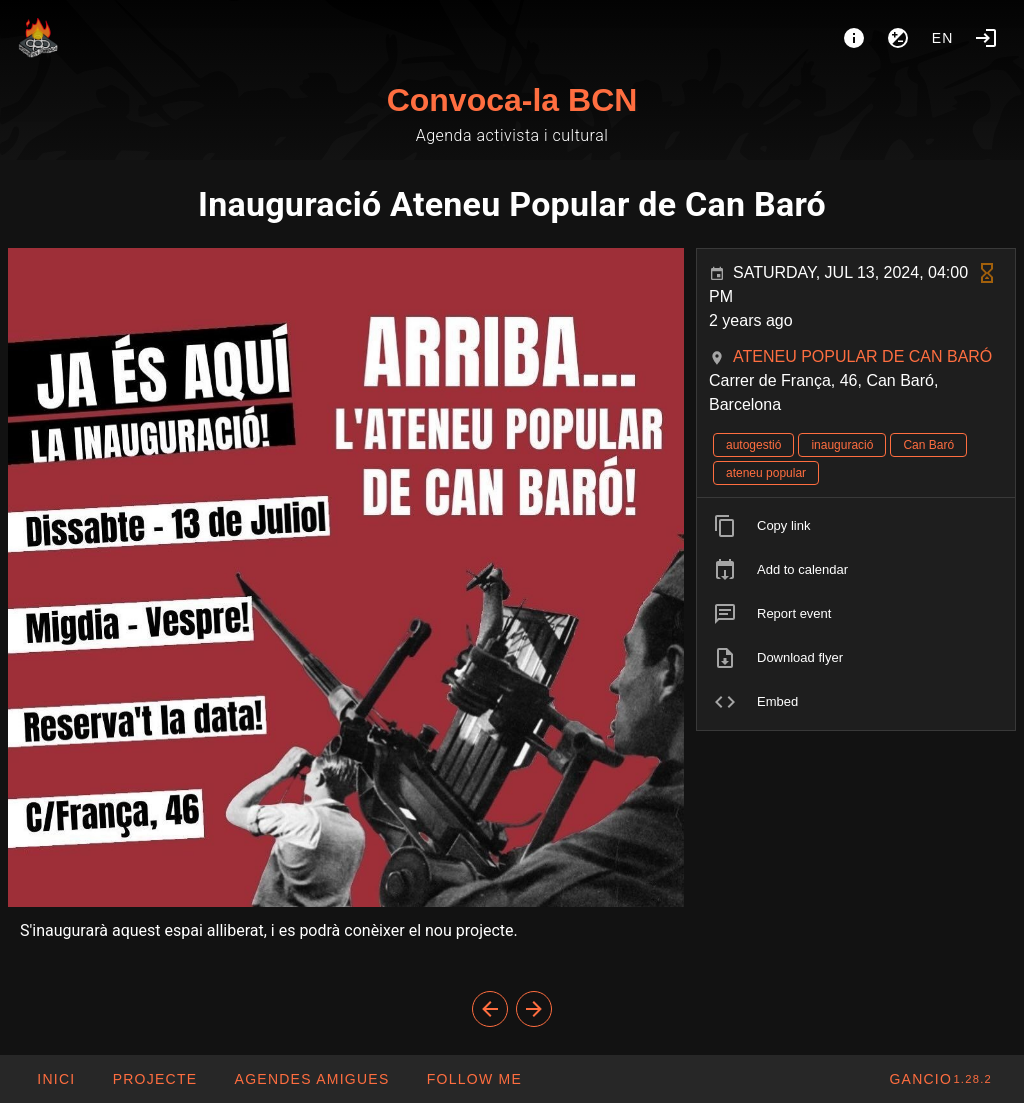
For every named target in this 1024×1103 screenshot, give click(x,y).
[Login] (986, 38)
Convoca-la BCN (512, 100)
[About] (854, 38)
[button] (311, 1079)
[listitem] (856, 526)
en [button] (943, 38)
